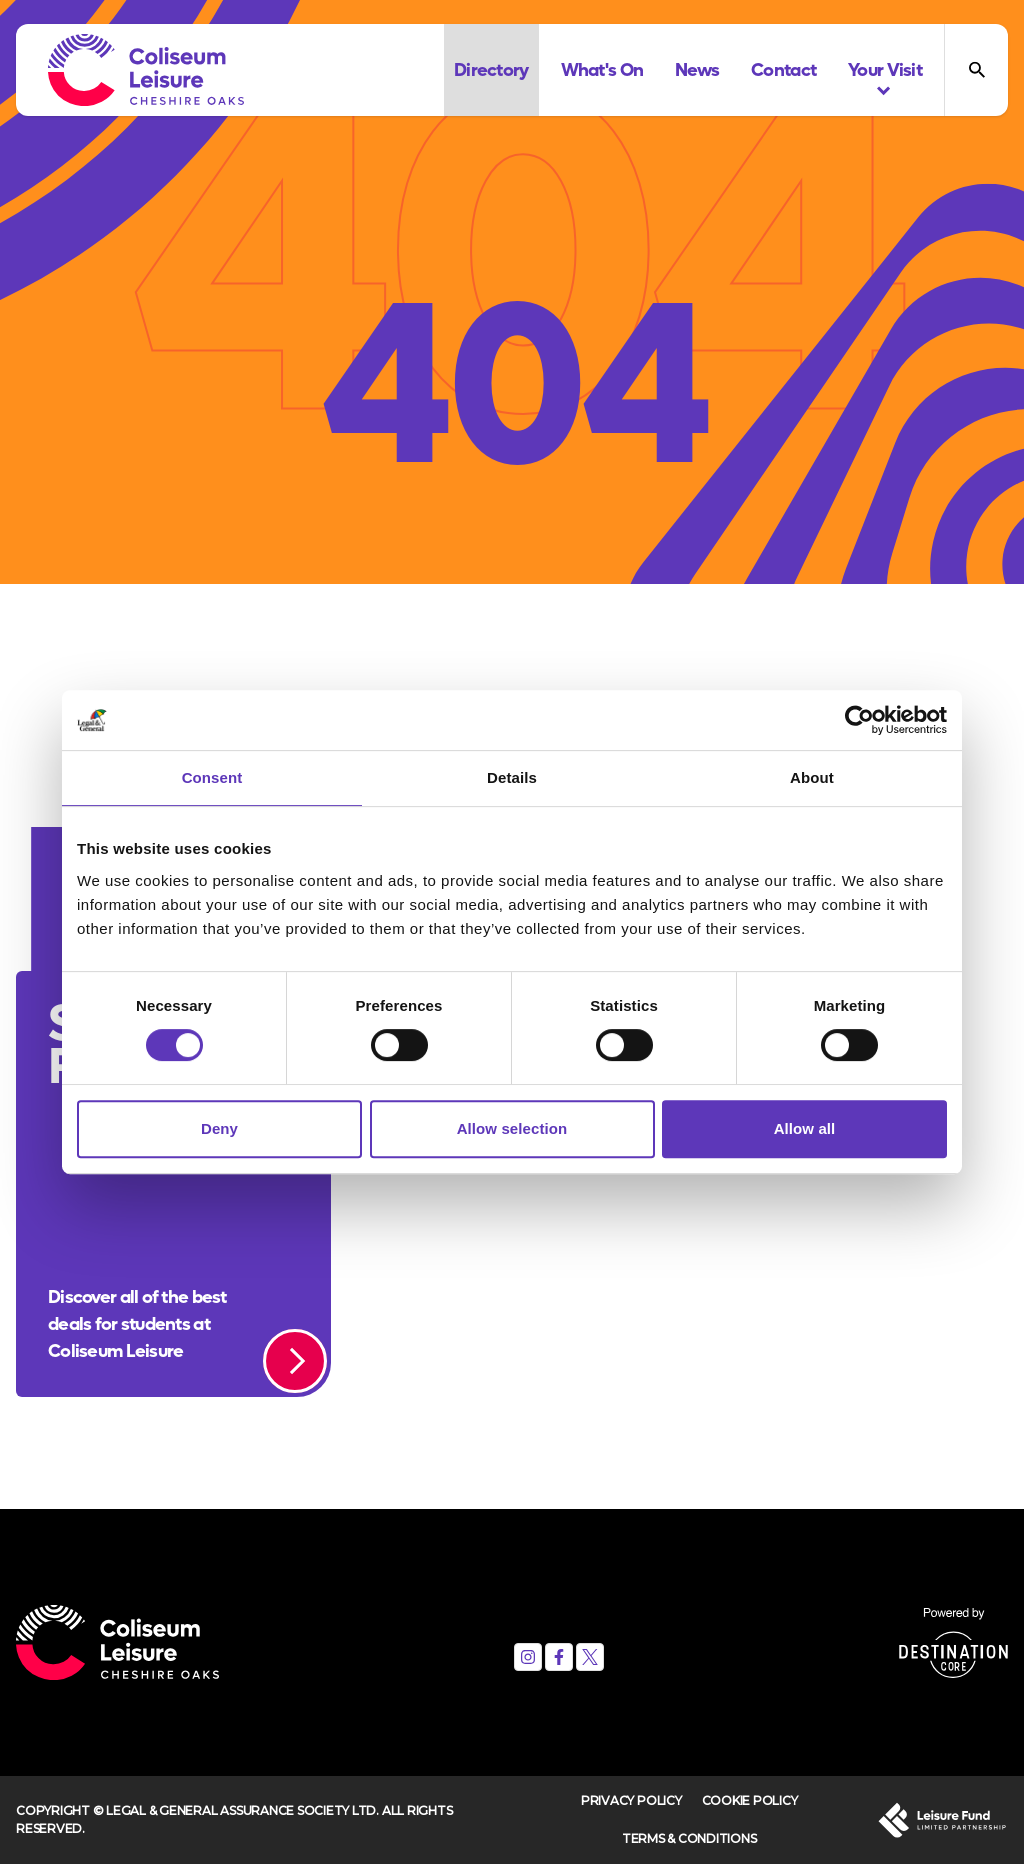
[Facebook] (559, 1657)
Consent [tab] (212, 777)
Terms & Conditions (689, 1838)
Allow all (805, 1128)
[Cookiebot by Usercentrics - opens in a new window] (859, 720)
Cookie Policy (750, 1800)
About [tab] (812, 777)
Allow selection (512, 1128)
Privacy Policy (631, 1800)
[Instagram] (528, 1657)
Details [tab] (512, 777)
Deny (219, 1128)
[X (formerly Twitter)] (590, 1657)
